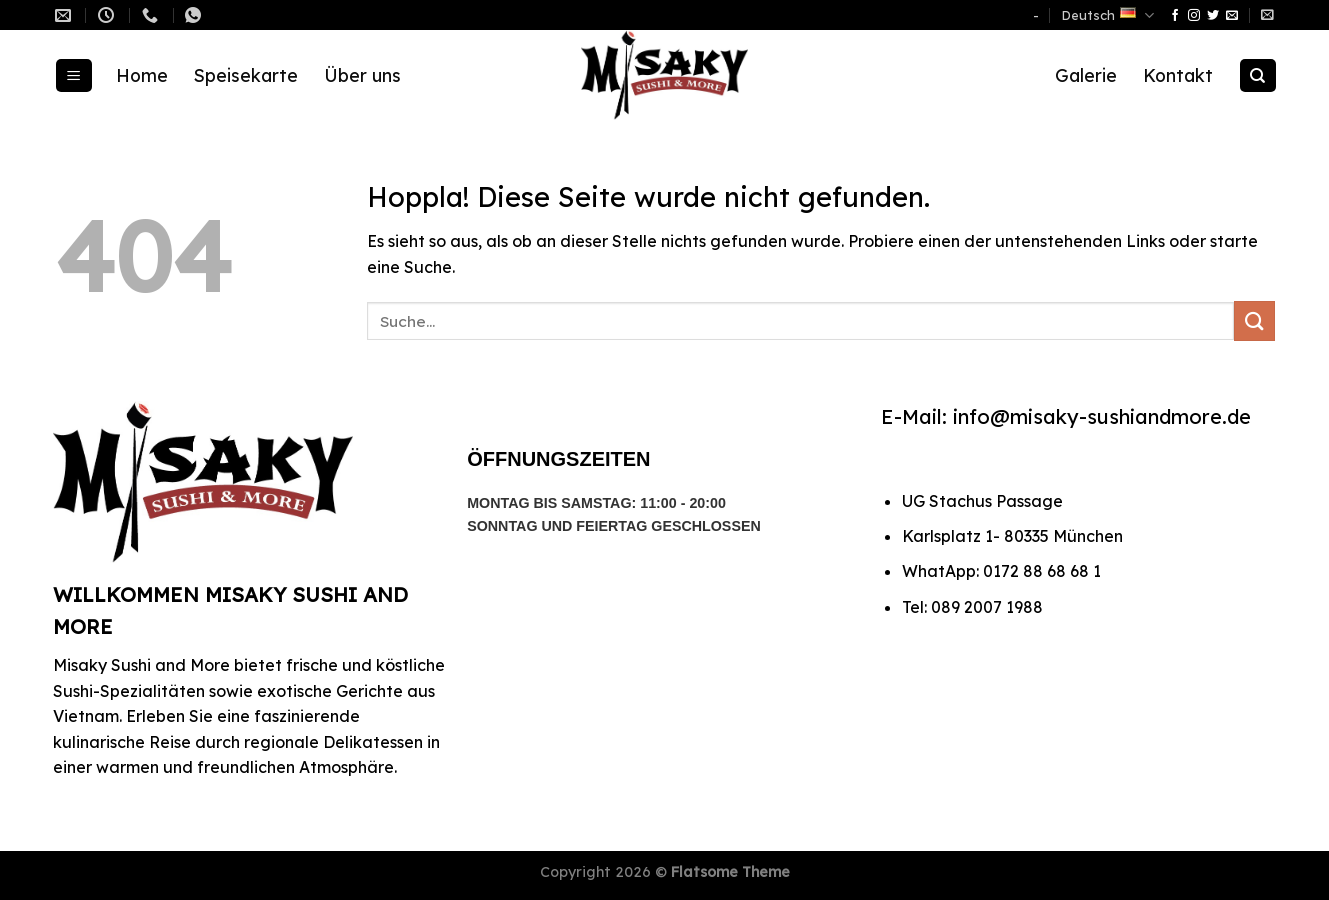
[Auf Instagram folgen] (1194, 16)
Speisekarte (246, 75)
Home (142, 75)
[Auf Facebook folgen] (1175, 16)
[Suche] (1258, 75)
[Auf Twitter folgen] (1213, 16)
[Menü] (74, 75)
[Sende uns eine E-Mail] (1232, 16)
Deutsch (1108, 15)
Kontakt (1178, 75)
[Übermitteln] (1254, 320)
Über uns (362, 75)
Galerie (1086, 75)
